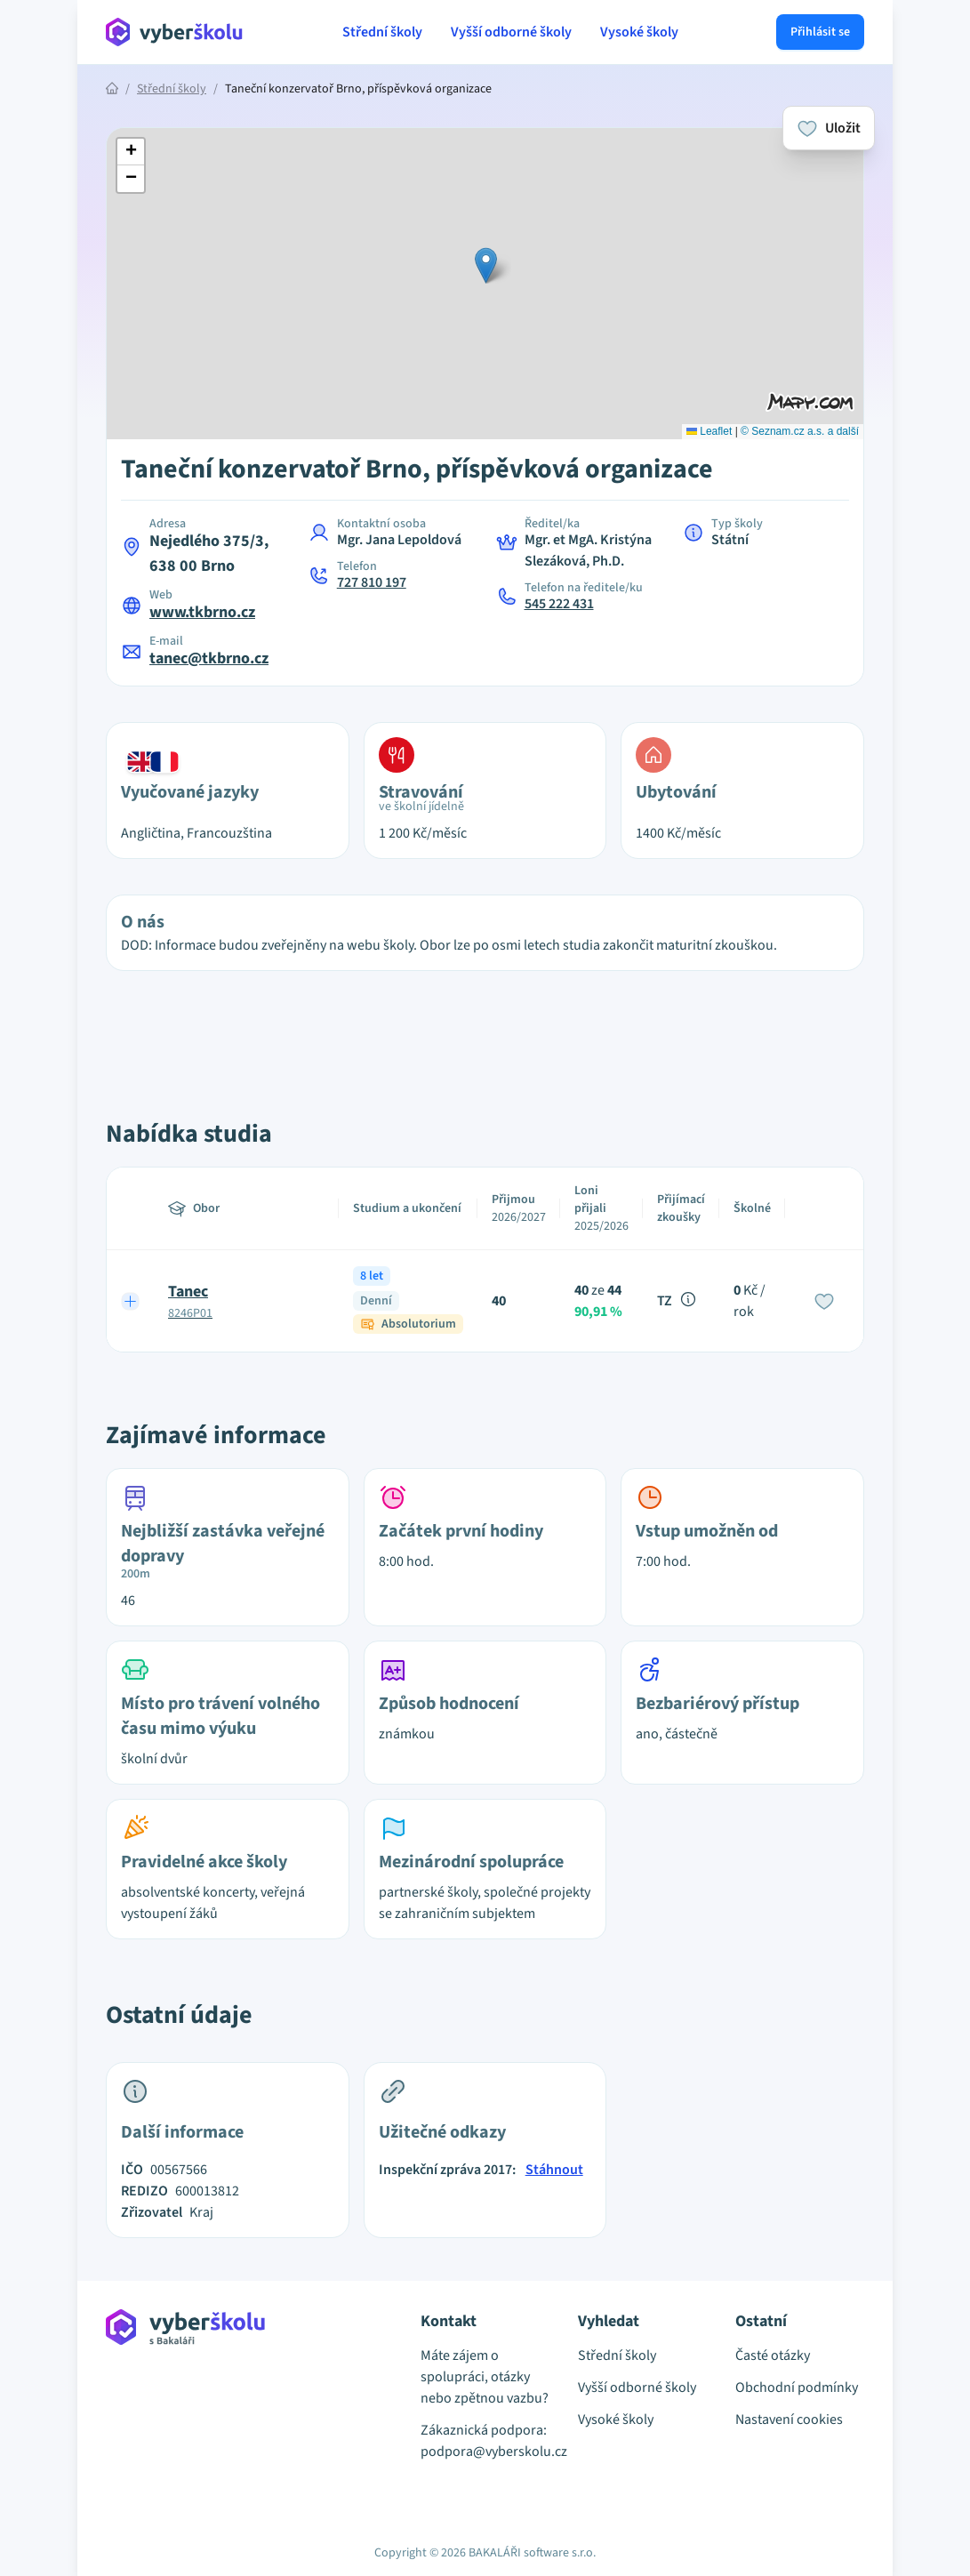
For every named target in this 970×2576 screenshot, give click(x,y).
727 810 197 (371, 582)
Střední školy (382, 32)
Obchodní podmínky (796, 2387)
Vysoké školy (639, 32)
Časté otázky (772, 2355)
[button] (486, 265)
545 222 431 (559, 604)
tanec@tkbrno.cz (209, 658)
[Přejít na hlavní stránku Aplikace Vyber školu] (175, 32)
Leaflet (709, 431)
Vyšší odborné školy (511, 32)
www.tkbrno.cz (202, 612)
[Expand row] (131, 1301)
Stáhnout (554, 2169)
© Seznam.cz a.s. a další (800, 431)
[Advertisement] (485, 1025)
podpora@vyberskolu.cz (485, 2451)
